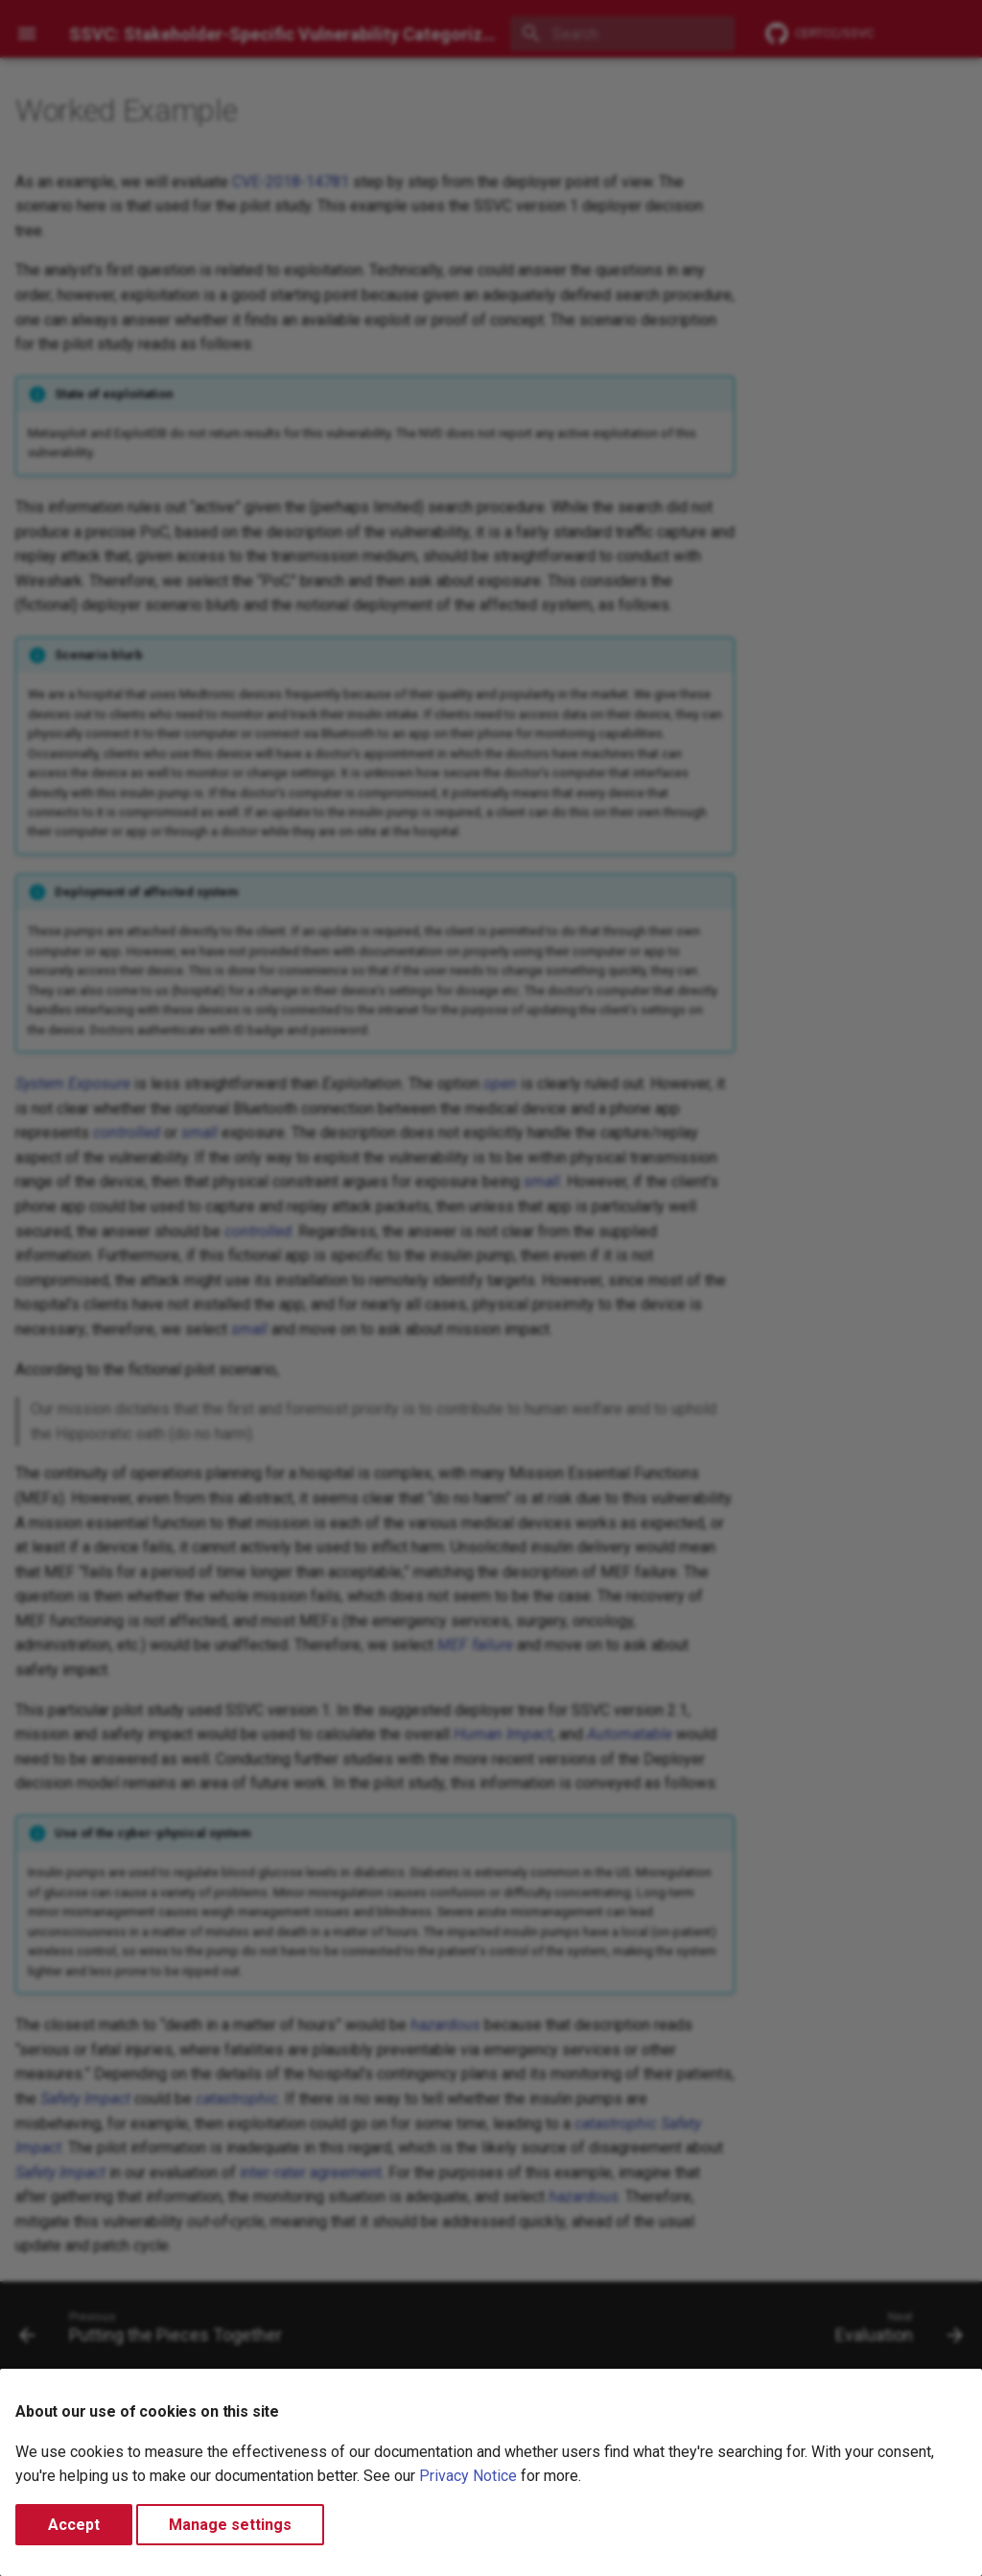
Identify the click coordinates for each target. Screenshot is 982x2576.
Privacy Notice (468, 2476)
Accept (74, 2525)
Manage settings (230, 2525)
